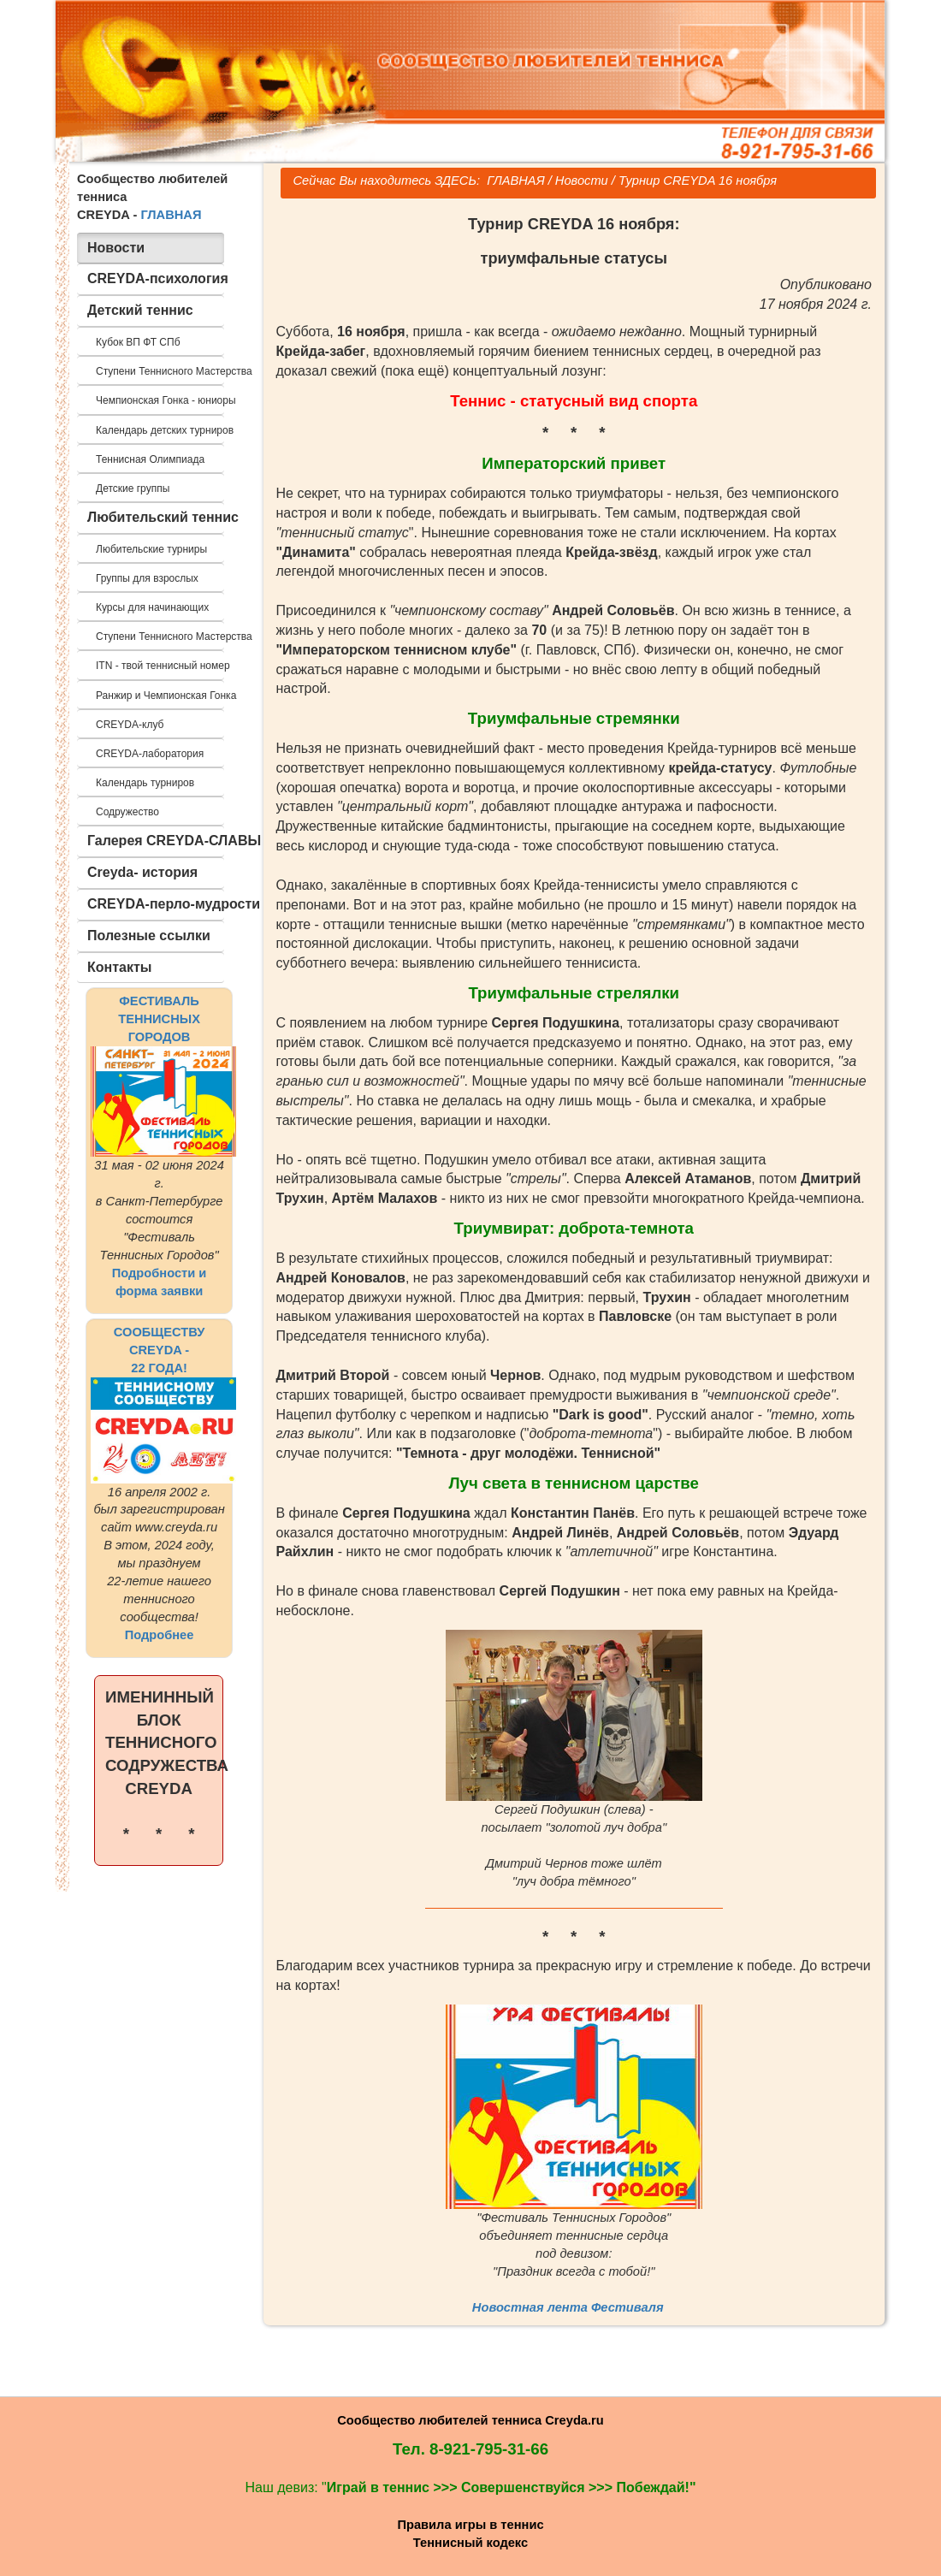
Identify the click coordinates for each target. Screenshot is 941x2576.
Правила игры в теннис (470, 2525)
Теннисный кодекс (470, 2542)
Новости (581, 180)
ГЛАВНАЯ (170, 215)
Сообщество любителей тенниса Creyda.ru (470, 2420)
